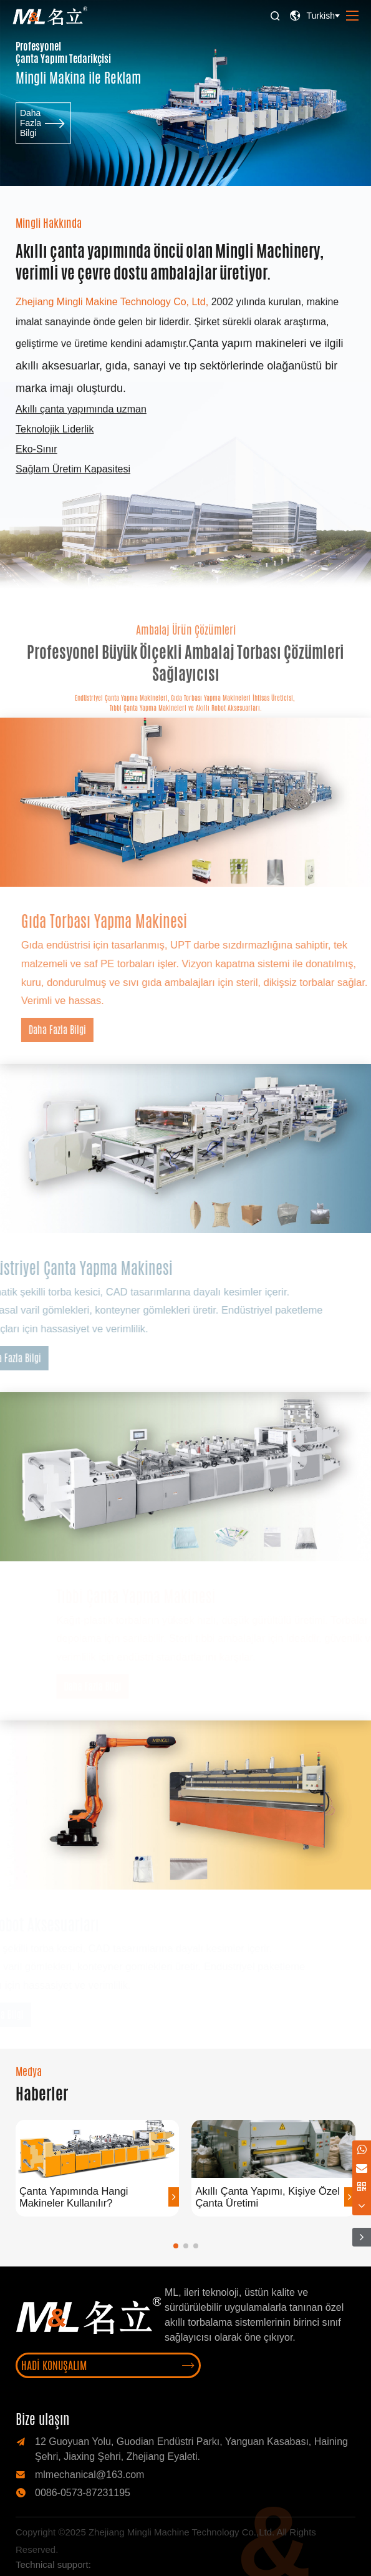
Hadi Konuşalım (108, 2365)
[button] (175, 2245)
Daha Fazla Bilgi (43, 133)
